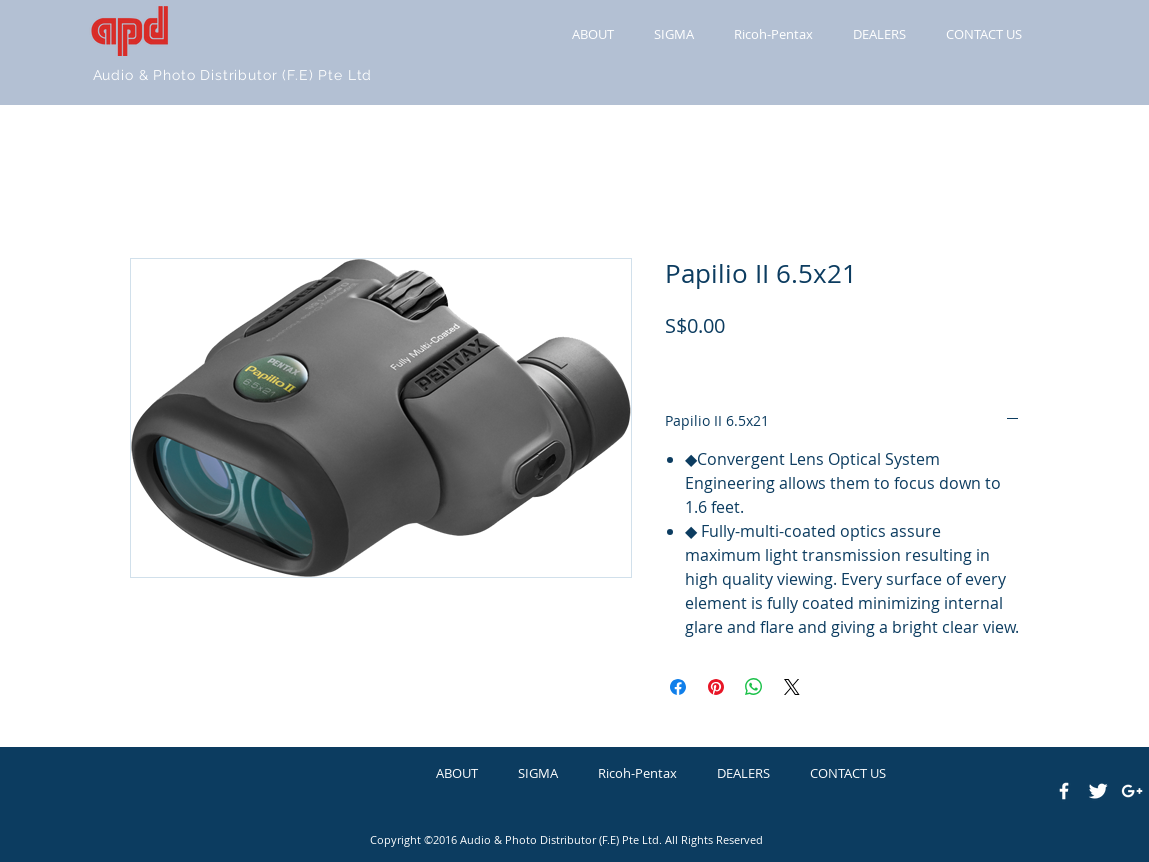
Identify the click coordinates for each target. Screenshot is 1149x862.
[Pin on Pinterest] (716, 687)
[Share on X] (792, 687)
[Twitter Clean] (1098, 791)
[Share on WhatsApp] (754, 687)
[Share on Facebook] (678, 687)
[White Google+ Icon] (1132, 791)
